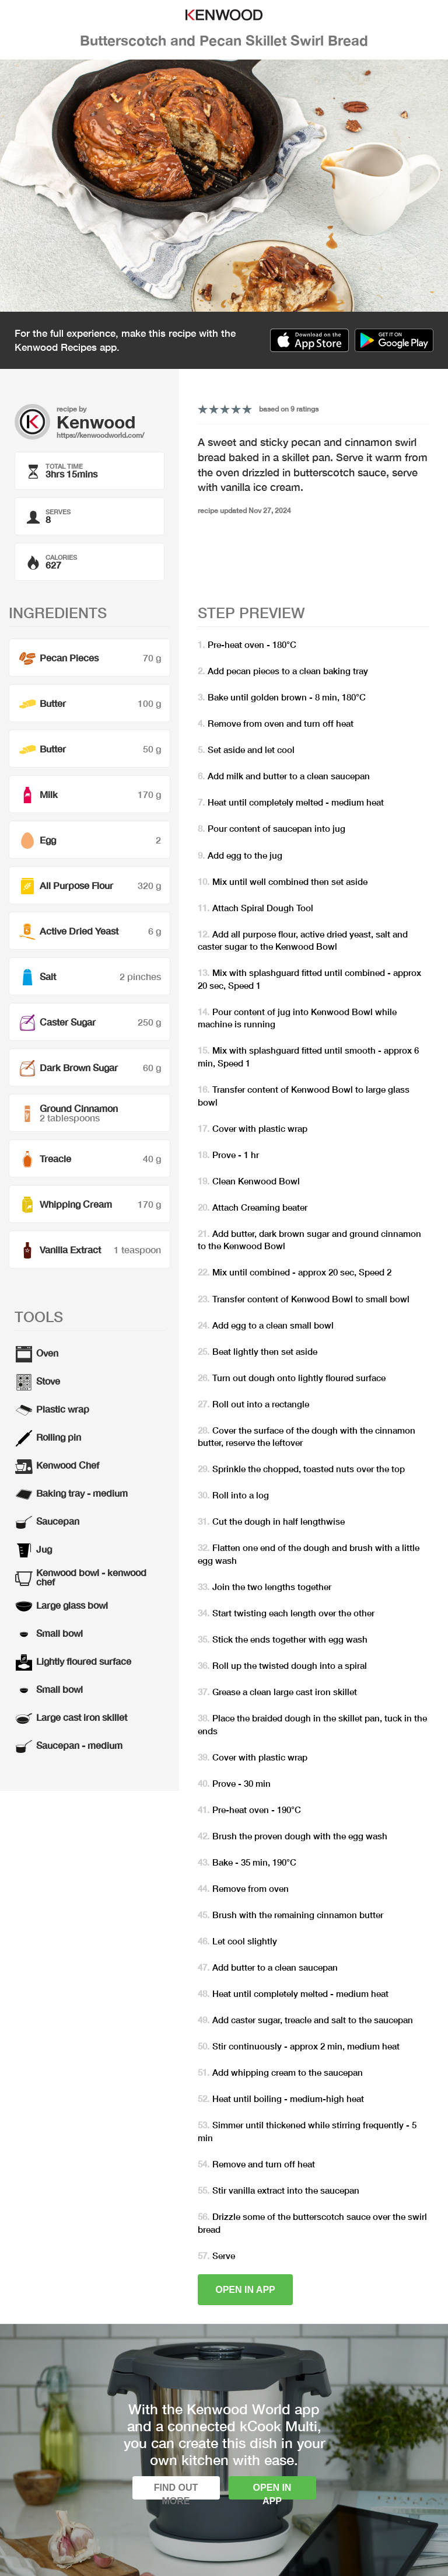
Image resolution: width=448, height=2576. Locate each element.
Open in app (245, 2290)
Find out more (176, 2491)
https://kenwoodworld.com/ (100, 435)
